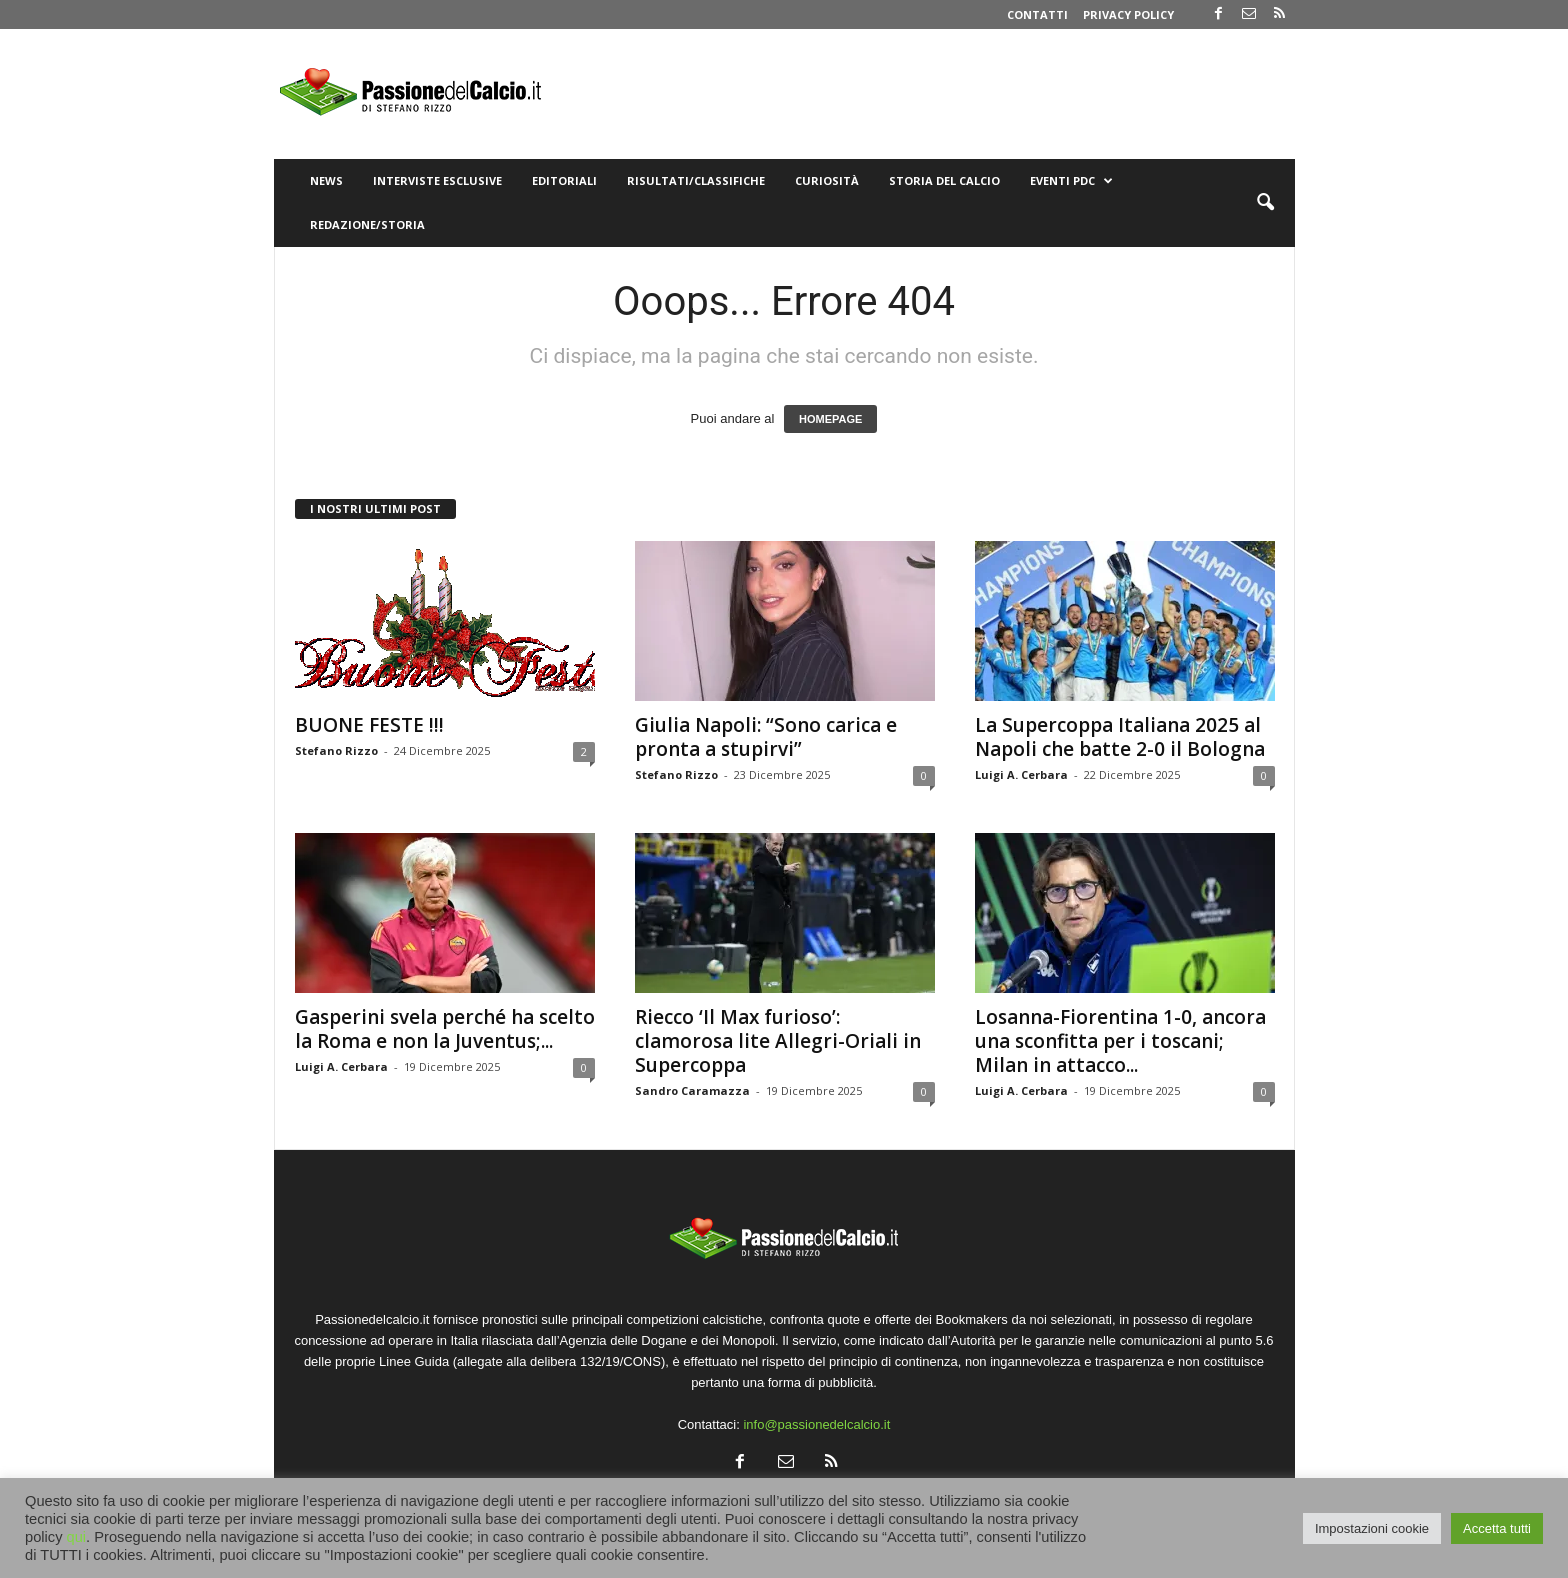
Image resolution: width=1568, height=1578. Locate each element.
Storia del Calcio (944, 180)
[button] (1265, 203)
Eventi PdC (1071, 181)
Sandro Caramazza (692, 1090)
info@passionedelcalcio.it (816, 1424)
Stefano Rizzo (336, 750)
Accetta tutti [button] (1497, 1528)
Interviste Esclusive (437, 180)
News (326, 180)
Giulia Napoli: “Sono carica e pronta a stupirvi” (766, 737)
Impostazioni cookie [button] (1372, 1528)
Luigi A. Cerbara (1021, 774)
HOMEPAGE (830, 419)
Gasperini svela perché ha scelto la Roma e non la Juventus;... (445, 1029)
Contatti (1037, 14)
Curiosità (827, 180)
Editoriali (564, 180)
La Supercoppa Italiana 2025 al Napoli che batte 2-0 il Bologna (1120, 737)
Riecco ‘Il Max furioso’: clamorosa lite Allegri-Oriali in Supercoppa (778, 1041)
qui (77, 1537)
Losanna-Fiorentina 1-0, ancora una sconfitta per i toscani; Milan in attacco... (1120, 1041)
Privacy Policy (1128, 14)
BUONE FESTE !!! (369, 725)
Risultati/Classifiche (696, 180)
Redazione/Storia (367, 224)
